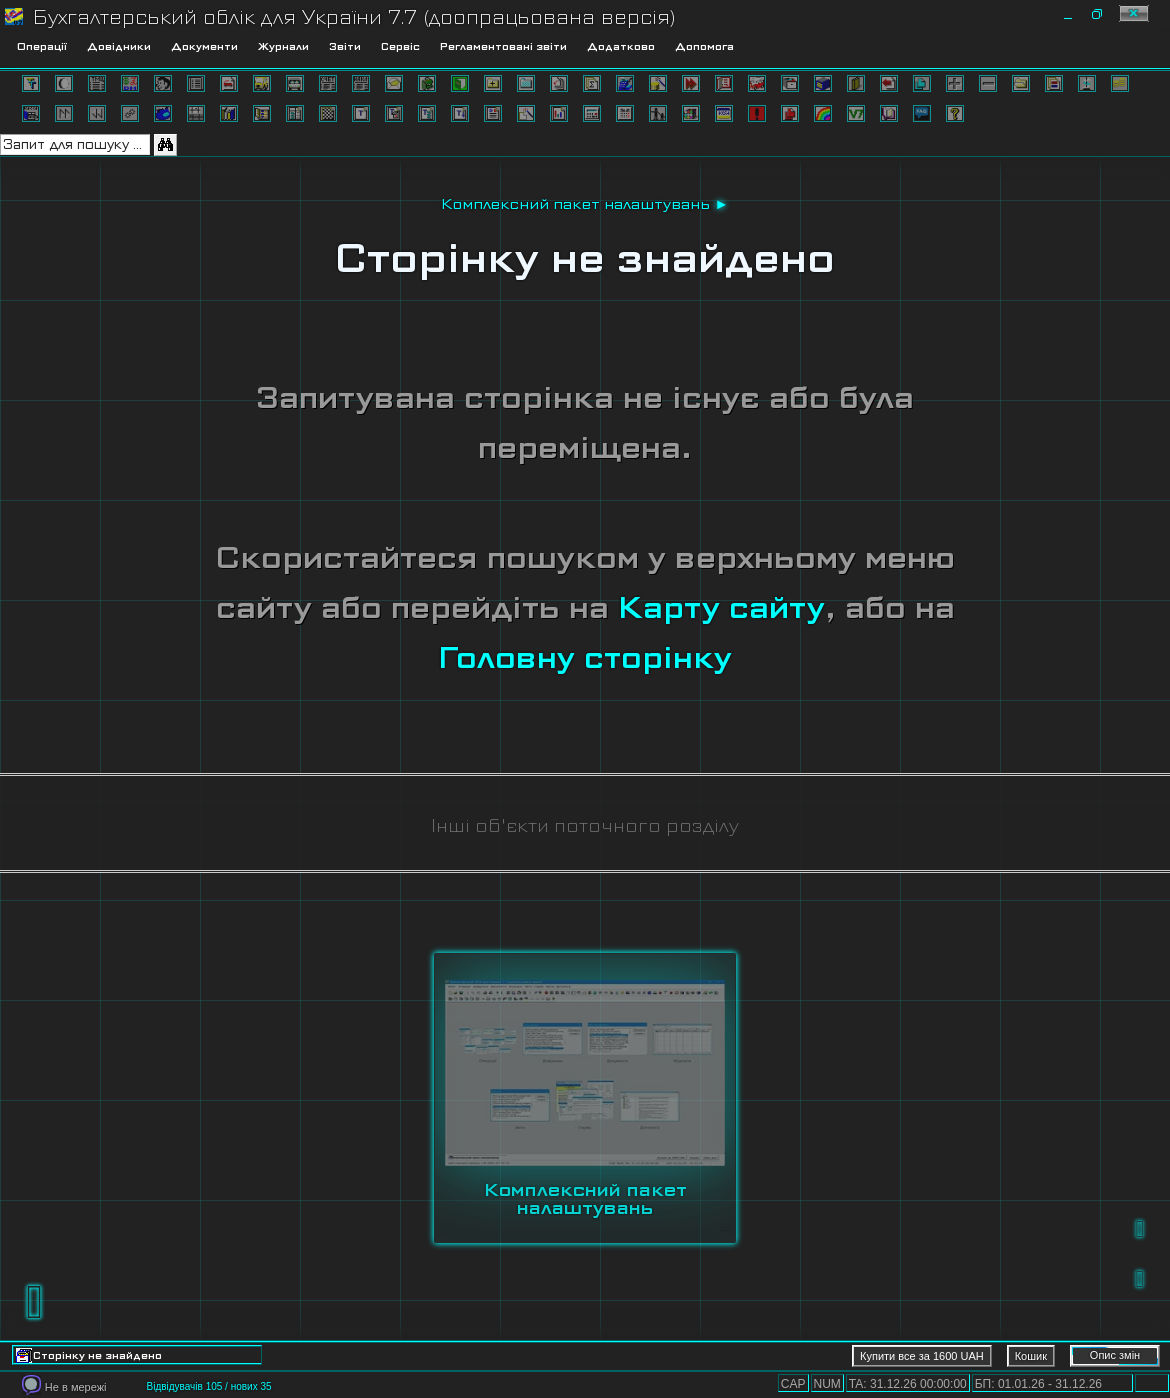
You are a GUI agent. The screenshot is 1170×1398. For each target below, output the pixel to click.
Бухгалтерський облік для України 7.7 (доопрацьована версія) (354, 17)
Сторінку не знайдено (585, 258)
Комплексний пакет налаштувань (575, 204)
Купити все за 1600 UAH (922, 1356)
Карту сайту (721, 607)
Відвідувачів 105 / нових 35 (208, 1386)
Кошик (1031, 1356)
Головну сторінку (585, 657)
